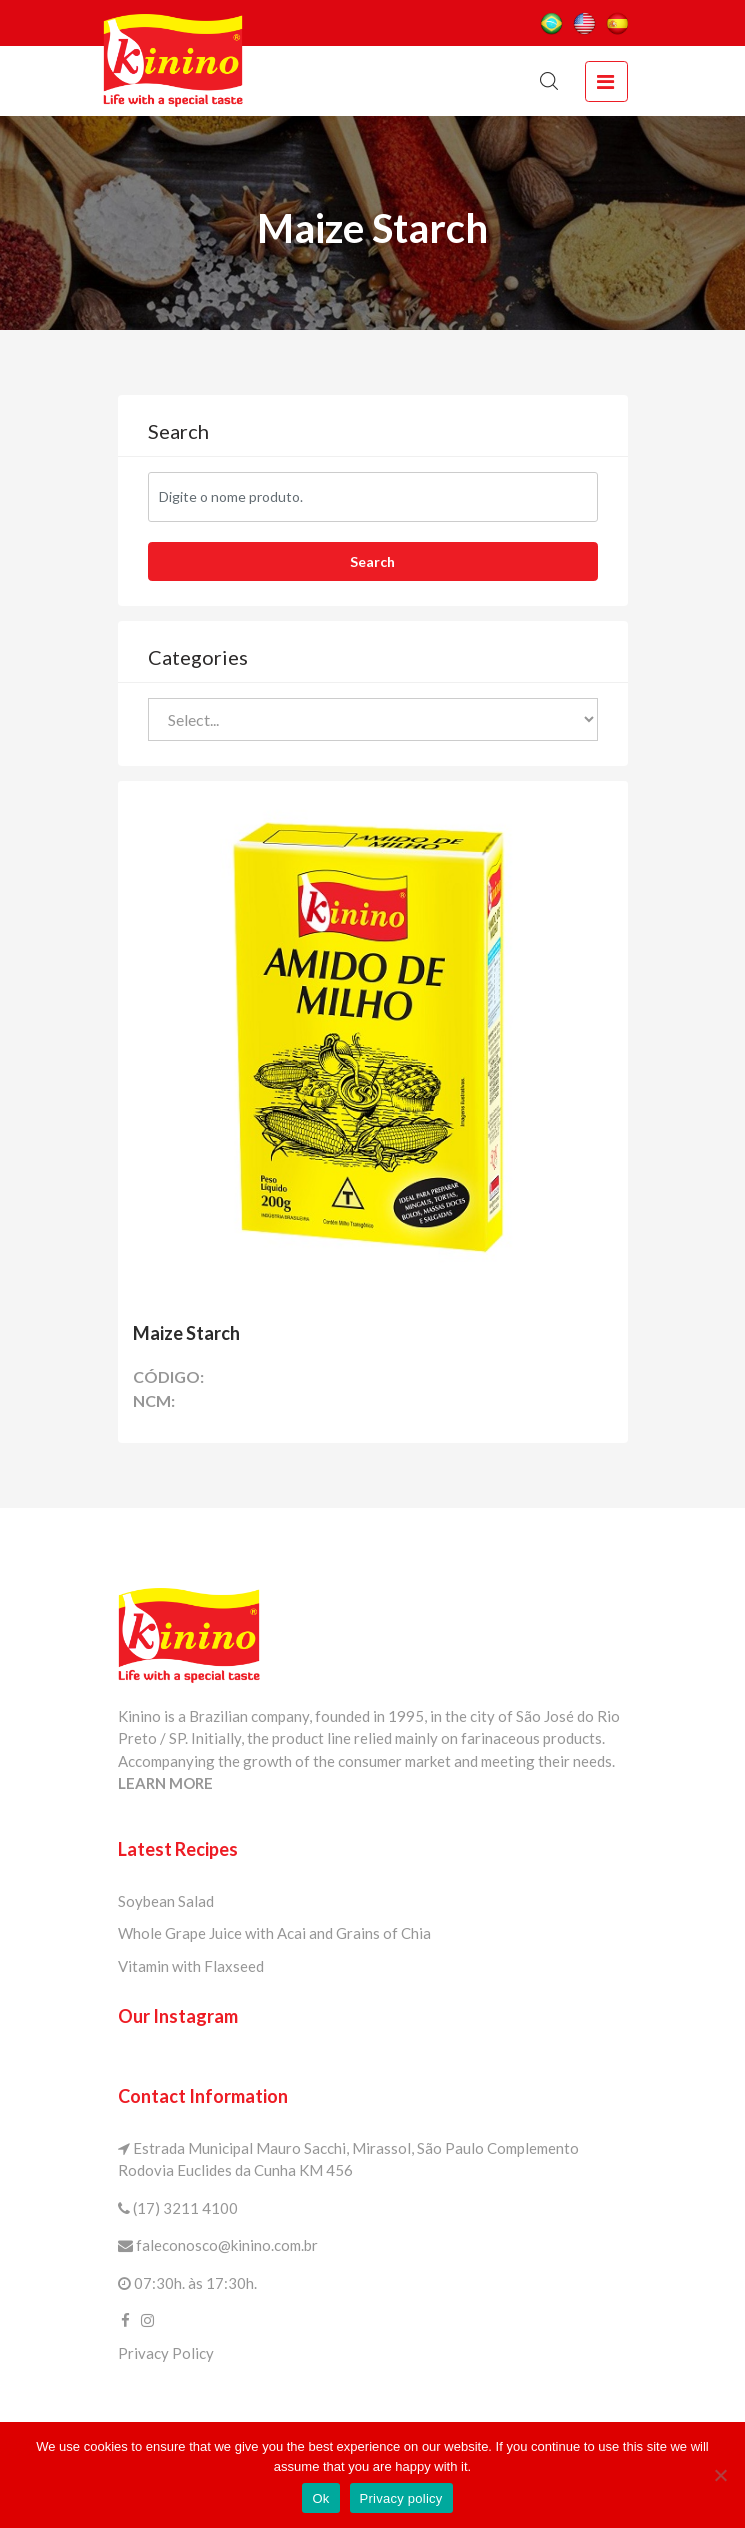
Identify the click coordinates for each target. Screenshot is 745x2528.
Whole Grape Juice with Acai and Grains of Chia (274, 1933)
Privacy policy (401, 2498)
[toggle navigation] (606, 81)
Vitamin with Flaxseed (191, 1966)
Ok (320, 2498)
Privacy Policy (166, 2353)
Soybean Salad (166, 1901)
